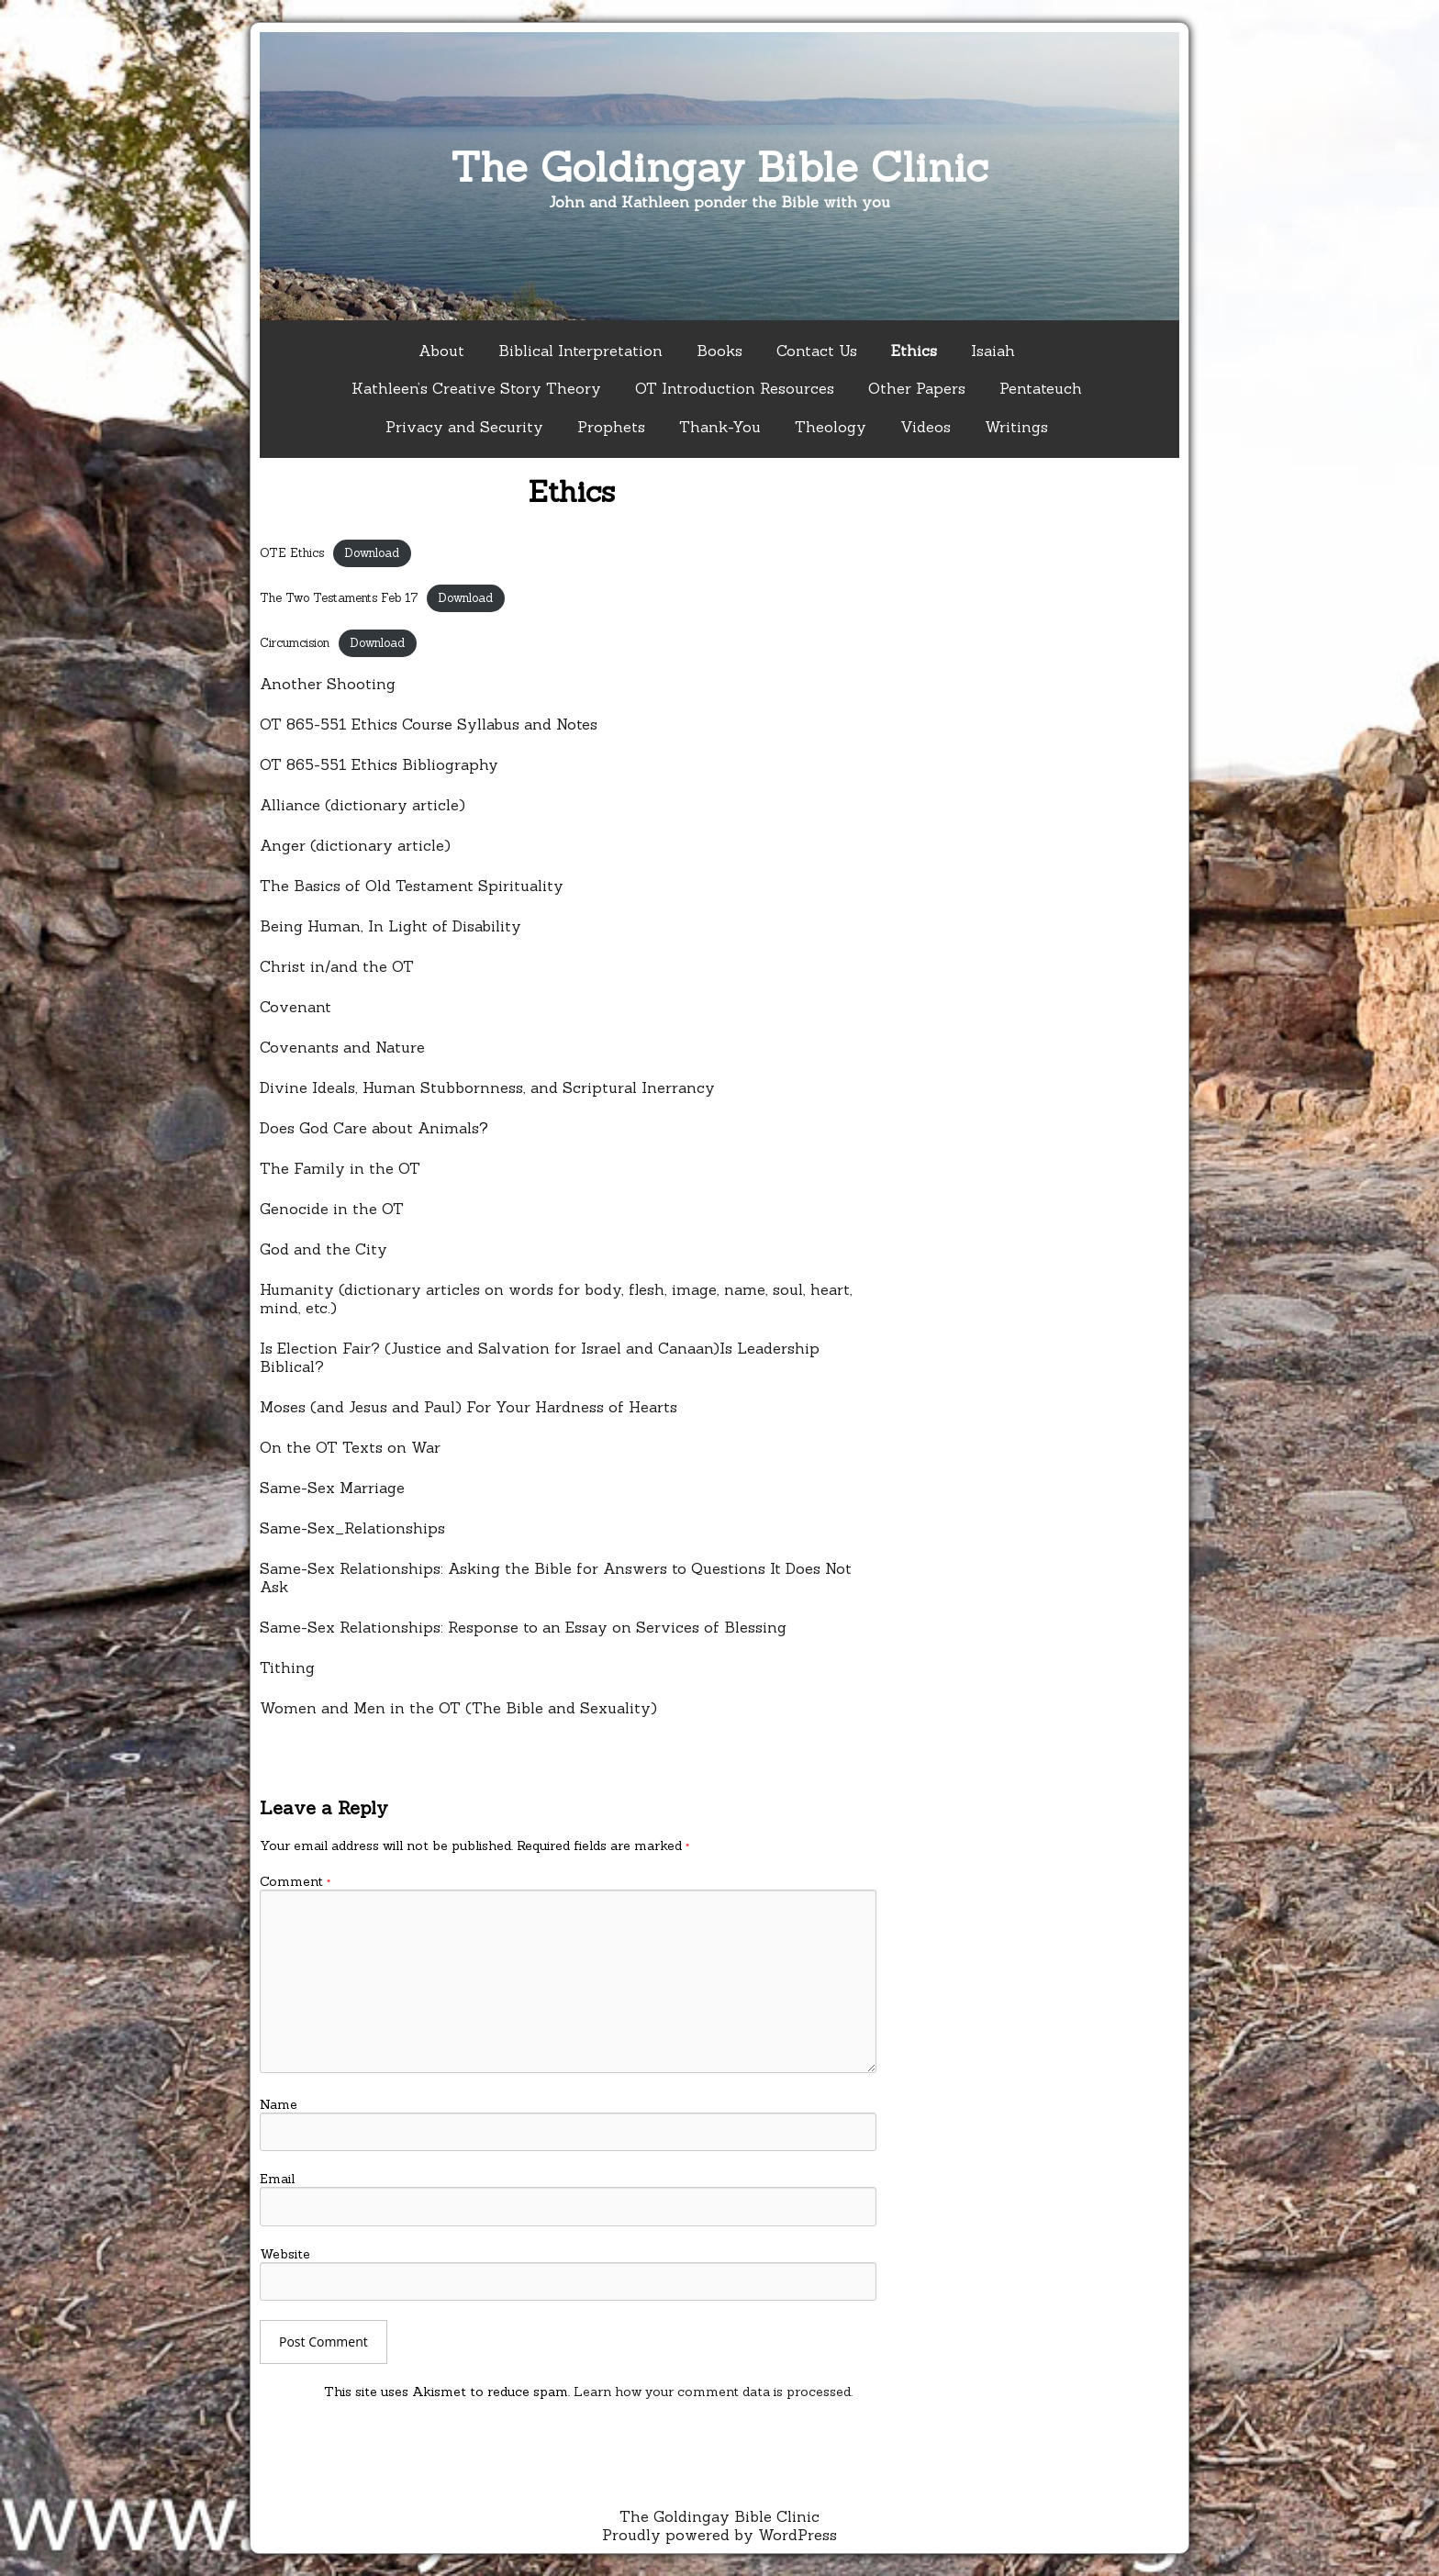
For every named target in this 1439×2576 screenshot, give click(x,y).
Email (277, 2178)
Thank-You (720, 427)
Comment (295, 1881)
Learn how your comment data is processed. (713, 2391)
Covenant (295, 1007)
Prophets (611, 427)
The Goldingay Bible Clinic (719, 166)
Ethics (914, 350)
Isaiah (993, 350)
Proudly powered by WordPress (719, 2535)
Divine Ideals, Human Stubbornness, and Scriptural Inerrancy (487, 1087)
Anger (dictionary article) (355, 845)
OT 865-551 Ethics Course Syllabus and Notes (428, 724)
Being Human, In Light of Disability (390, 926)
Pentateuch (1040, 388)
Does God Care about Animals (369, 1128)
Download (371, 553)
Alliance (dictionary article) (362, 805)
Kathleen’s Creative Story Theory (476, 388)
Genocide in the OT (332, 1208)
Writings (1016, 427)
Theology (830, 427)
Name (278, 2104)
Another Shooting (328, 684)
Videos (925, 427)
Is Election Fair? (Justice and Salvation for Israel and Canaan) (490, 1348)
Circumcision (294, 643)
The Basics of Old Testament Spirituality (411, 885)
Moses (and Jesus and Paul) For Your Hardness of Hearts (468, 1407)
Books (719, 350)
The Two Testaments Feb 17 (339, 598)
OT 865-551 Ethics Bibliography (379, 764)
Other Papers (916, 388)
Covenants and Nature (342, 1047)
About (441, 350)
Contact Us (816, 350)
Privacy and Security (464, 427)
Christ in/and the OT (337, 966)
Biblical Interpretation (580, 350)
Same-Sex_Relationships (352, 1528)
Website (285, 2254)
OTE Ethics (292, 553)
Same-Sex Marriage (332, 1487)
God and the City (323, 1249)
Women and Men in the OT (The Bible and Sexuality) (458, 1708)
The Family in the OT (340, 1168)
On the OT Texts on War (350, 1447)
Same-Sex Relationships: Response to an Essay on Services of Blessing (523, 1627)
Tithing (287, 1667)
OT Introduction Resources (734, 388)
